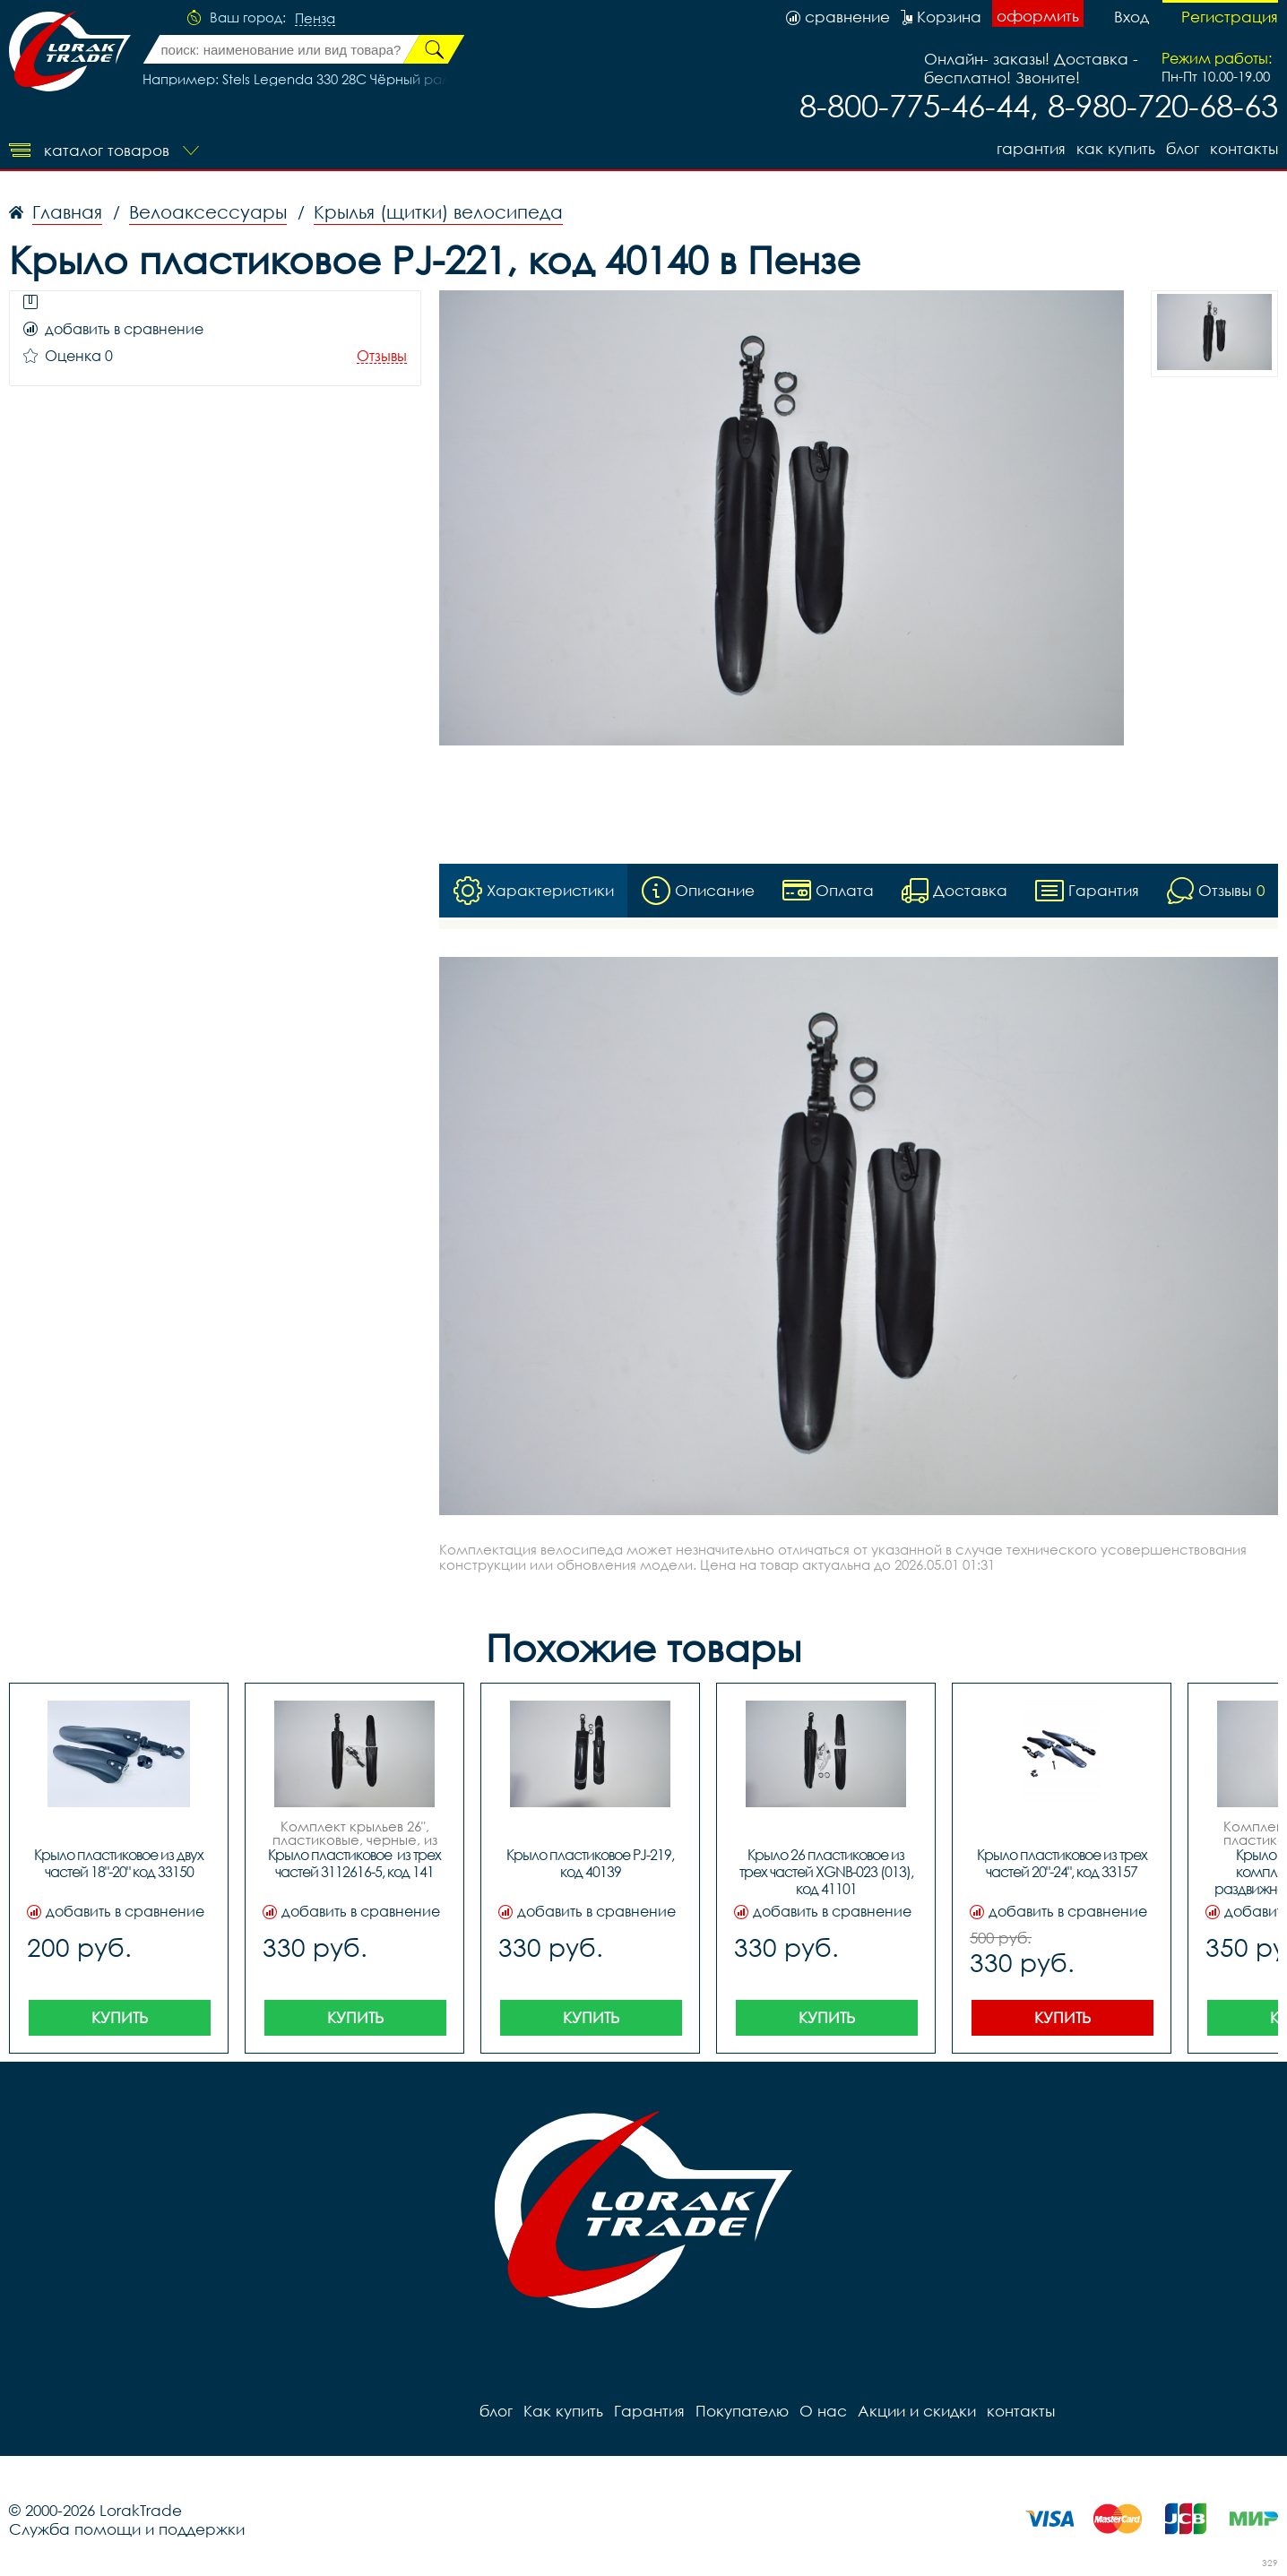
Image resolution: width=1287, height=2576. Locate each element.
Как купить (1115, 148)
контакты (1244, 148)
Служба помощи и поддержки (127, 2529)
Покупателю (742, 2410)
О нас (823, 2410)
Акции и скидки (917, 2410)
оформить (1038, 15)
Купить (119, 2017)
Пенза (315, 19)
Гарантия (1031, 148)
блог (1182, 148)
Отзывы (382, 356)
